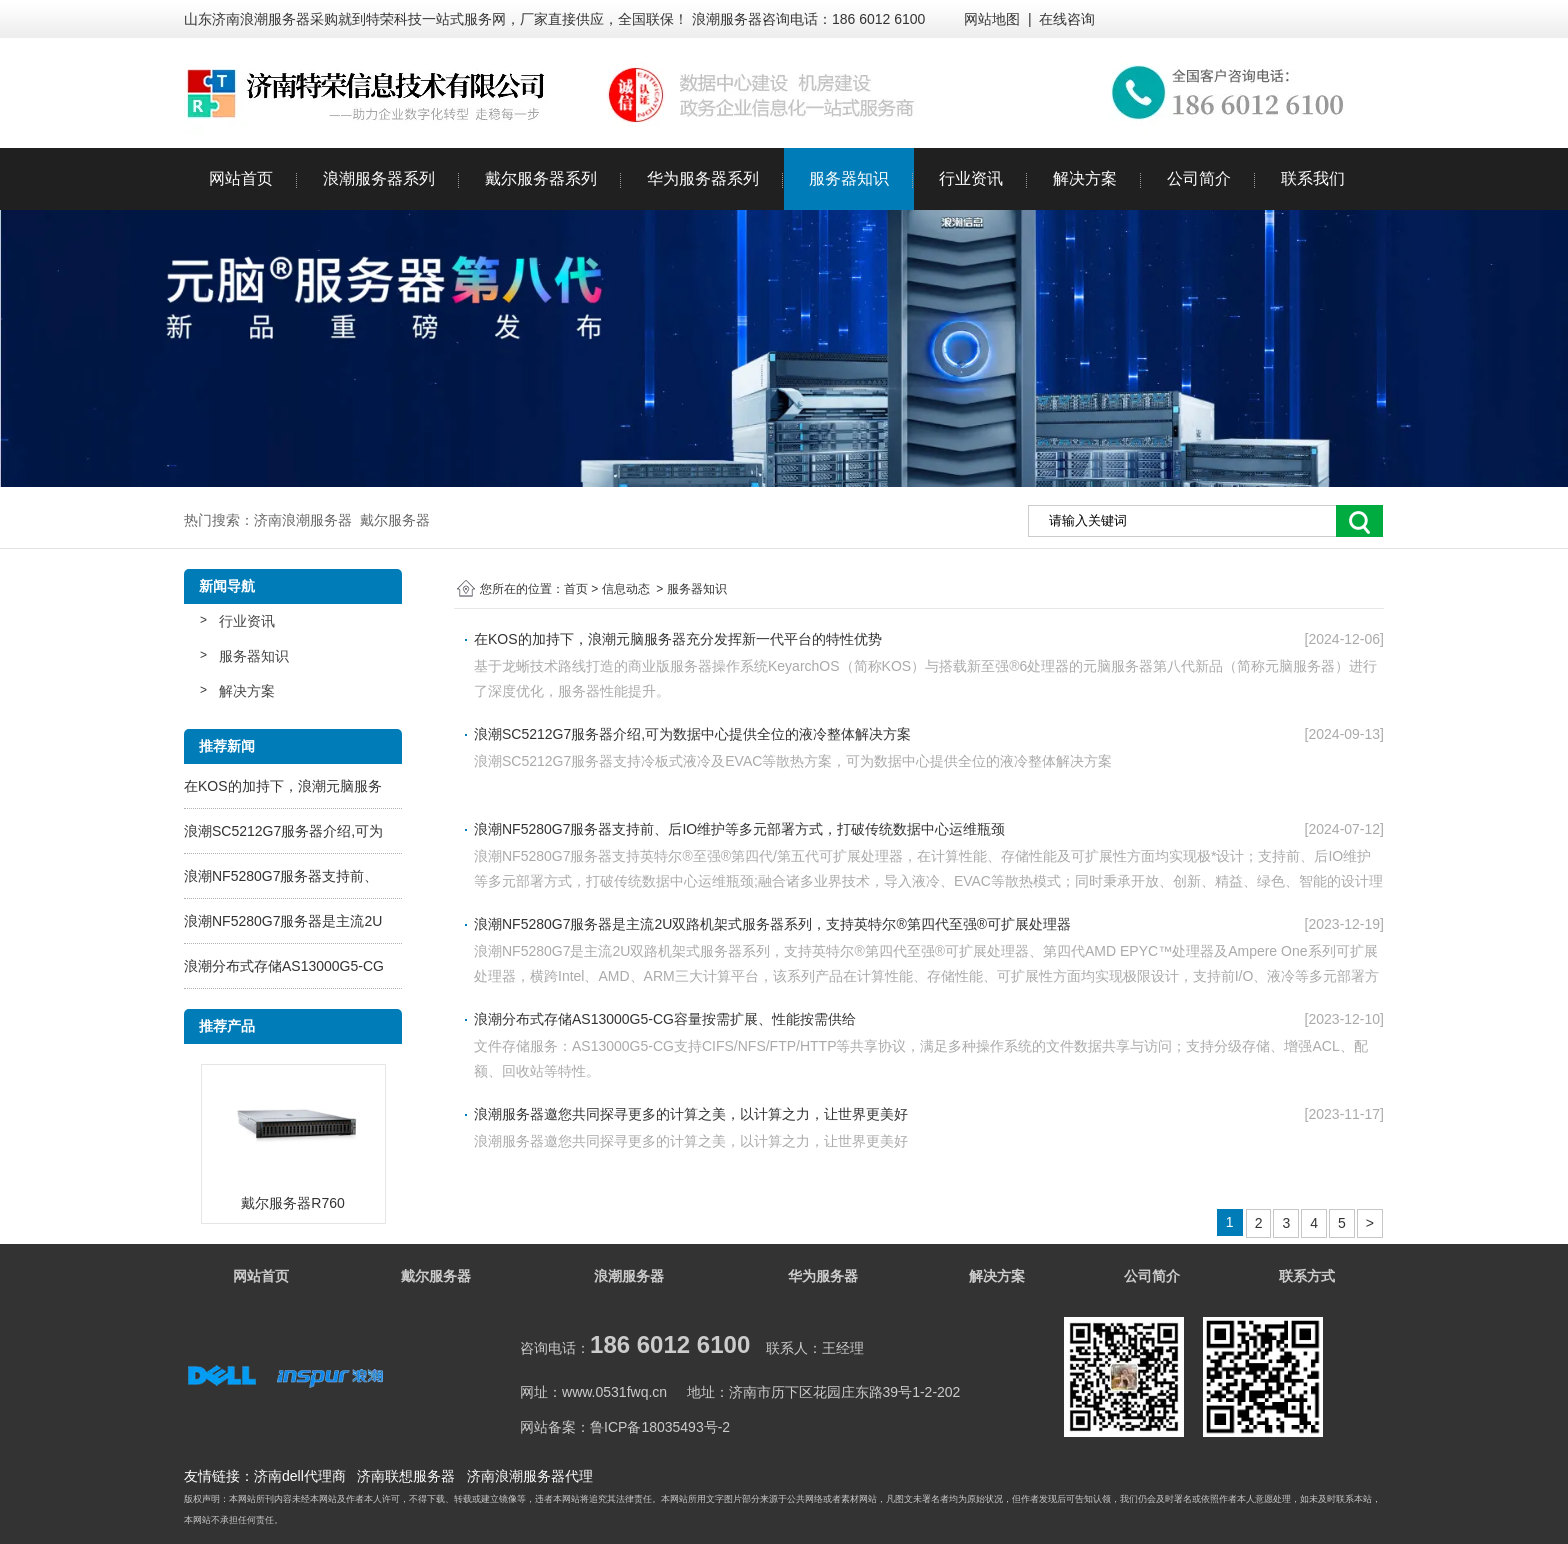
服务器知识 (849, 178)
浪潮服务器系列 (379, 178)
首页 (576, 589)
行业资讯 (971, 178)
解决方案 (1085, 178)
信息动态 (626, 589)
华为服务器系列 (703, 178)
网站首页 (241, 178)
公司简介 (1199, 178)
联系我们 (1313, 178)
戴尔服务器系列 (541, 178)
